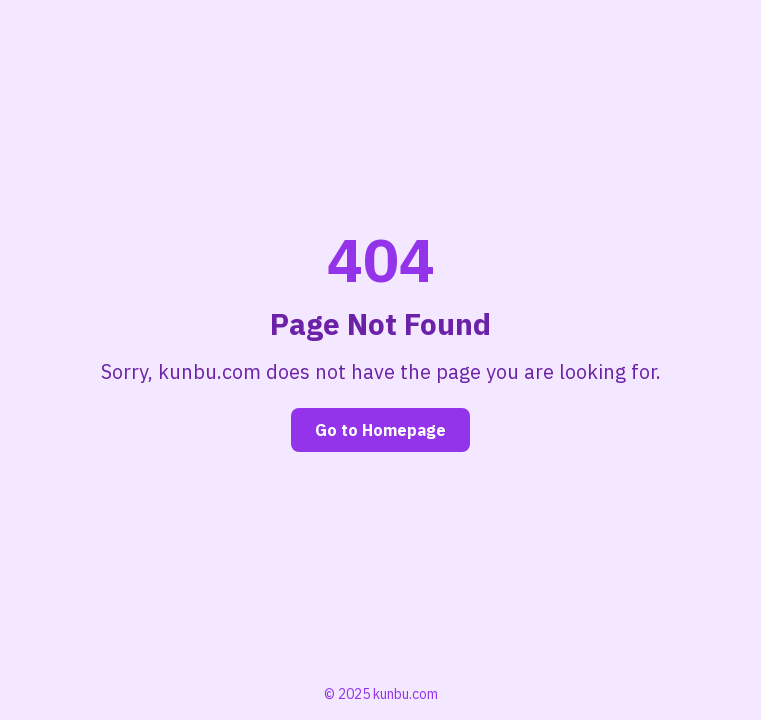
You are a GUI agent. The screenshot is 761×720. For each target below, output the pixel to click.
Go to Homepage (380, 430)
